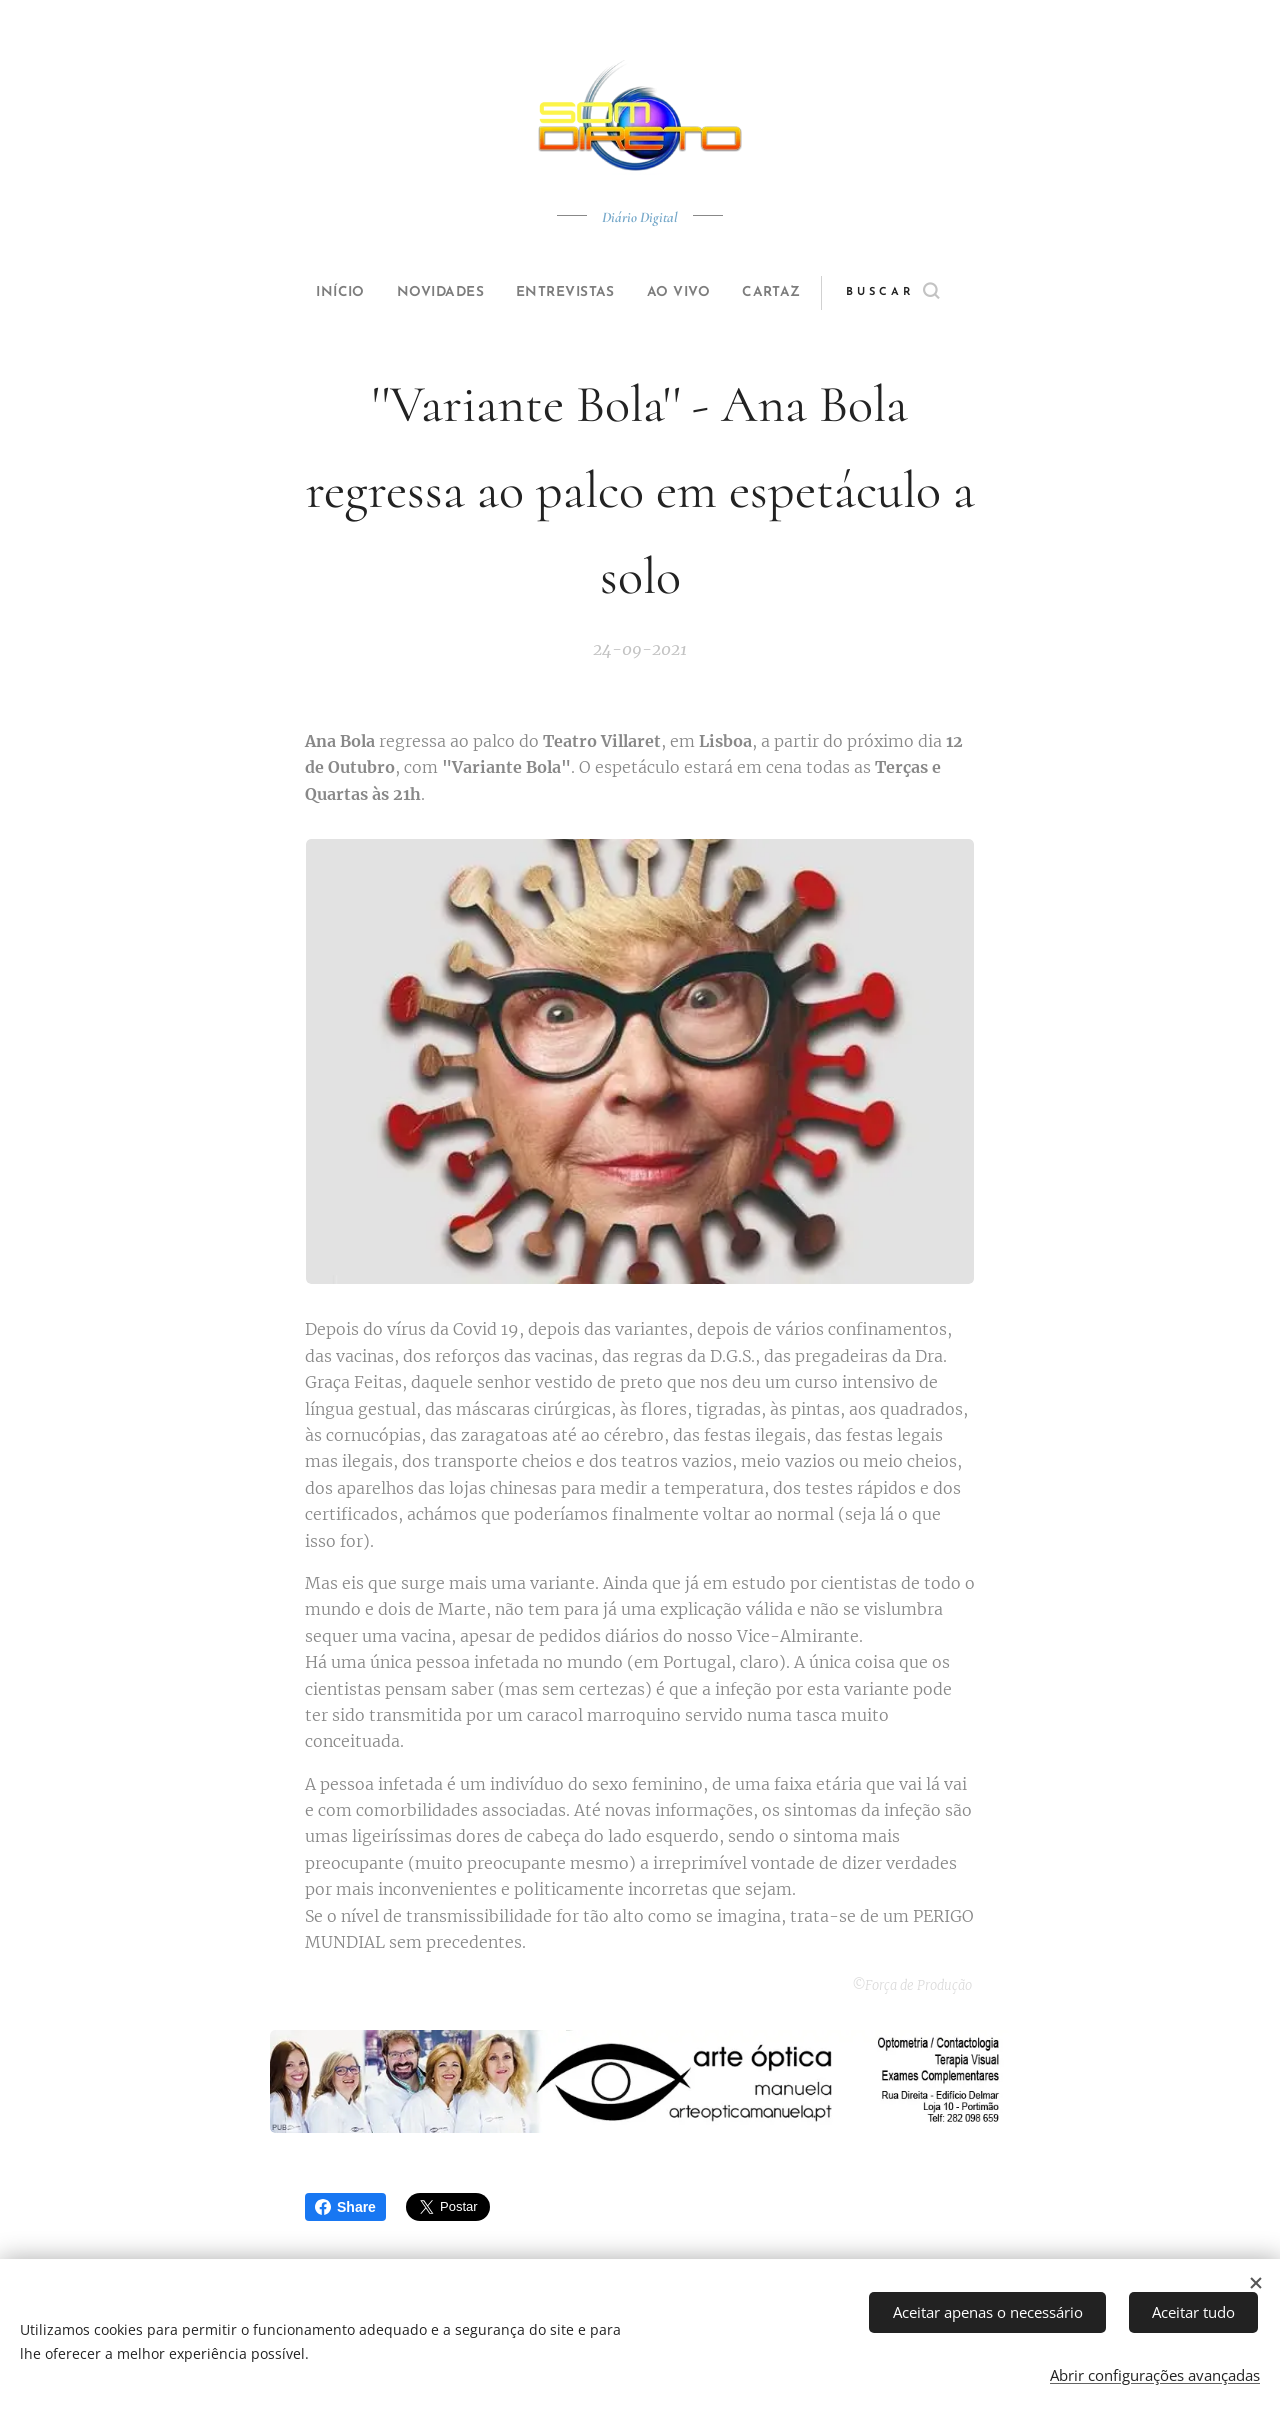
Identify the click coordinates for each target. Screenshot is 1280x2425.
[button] (926, 293)
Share (345, 2207)
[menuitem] (322, 293)
